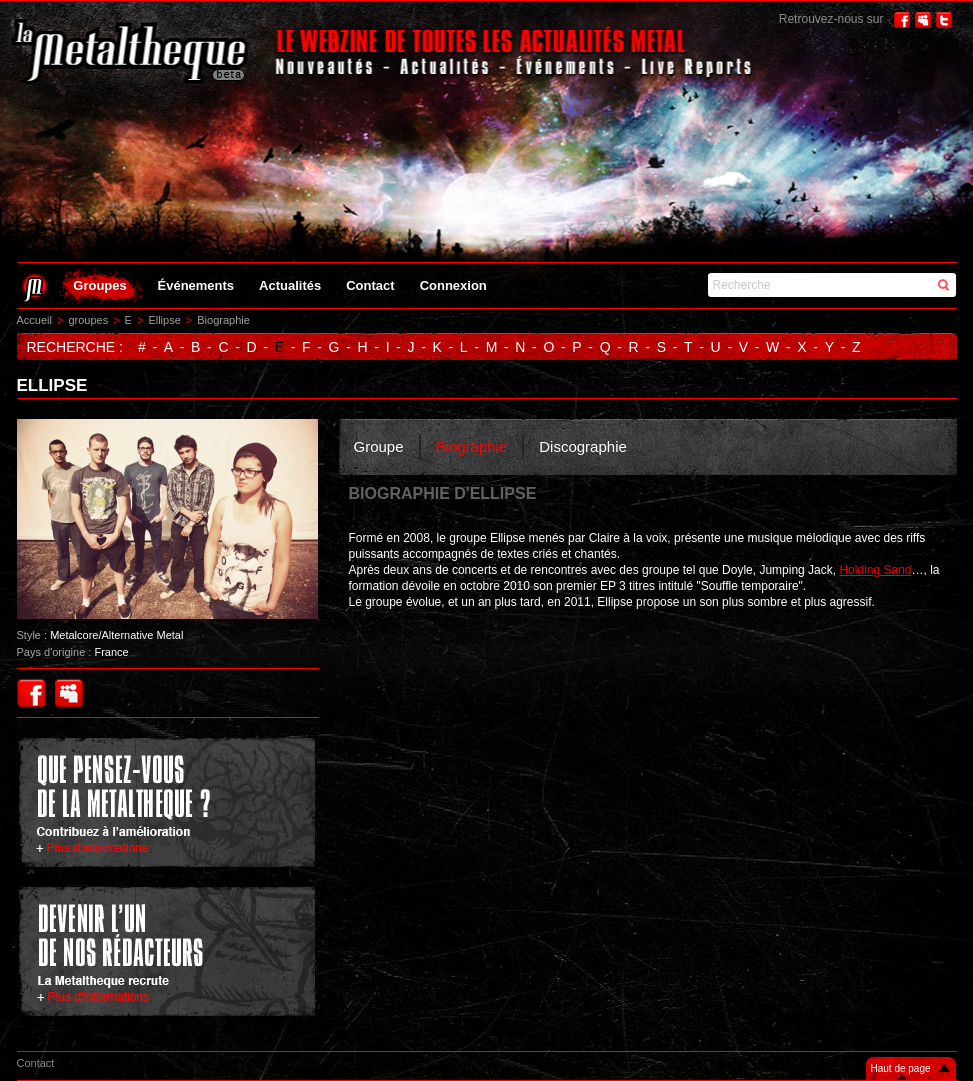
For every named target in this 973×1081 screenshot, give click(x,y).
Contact (370, 285)
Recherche (742, 285)
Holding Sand (875, 570)
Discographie (583, 446)
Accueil (34, 320)
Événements (196, 285)
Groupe (379, 446)
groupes (88, 320)
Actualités (290, 285)
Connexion (453, 285)
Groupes (99, 285)
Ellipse (164, 320)
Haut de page (901, 1068)
